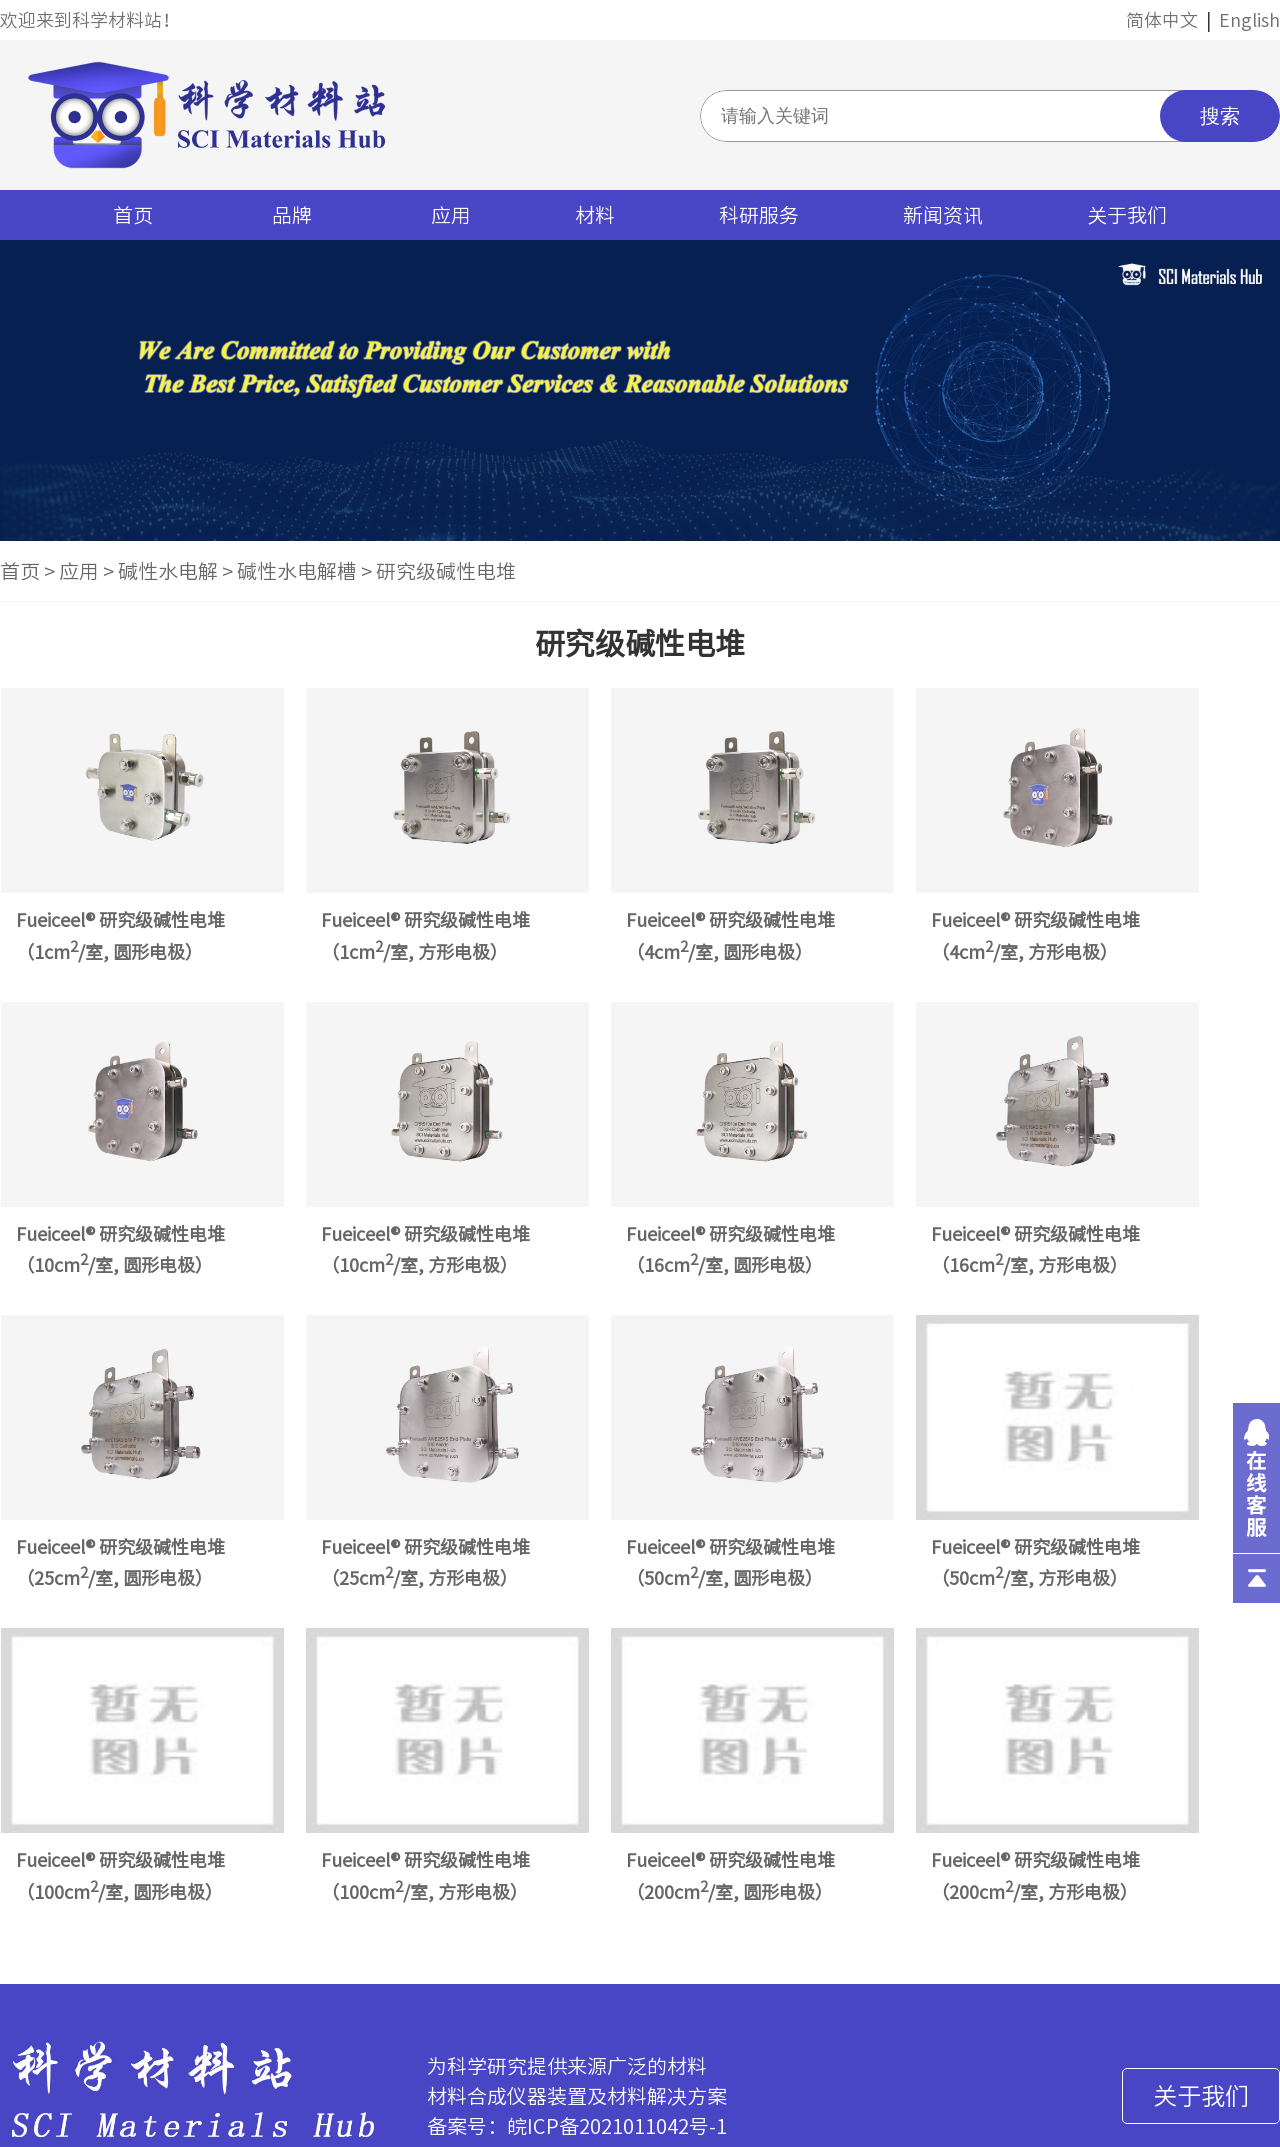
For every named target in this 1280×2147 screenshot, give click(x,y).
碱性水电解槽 (297, 571)
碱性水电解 (168, 571)
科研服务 (759, 215)
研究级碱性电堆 (446, 571)
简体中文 (1162, 20)
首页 (133, 215)
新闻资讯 (943, 215)
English (1249, 20)
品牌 (292, 215)
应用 (451, 215)
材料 (595, 215)
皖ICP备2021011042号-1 (617, 2126)
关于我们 (1127, 215)
